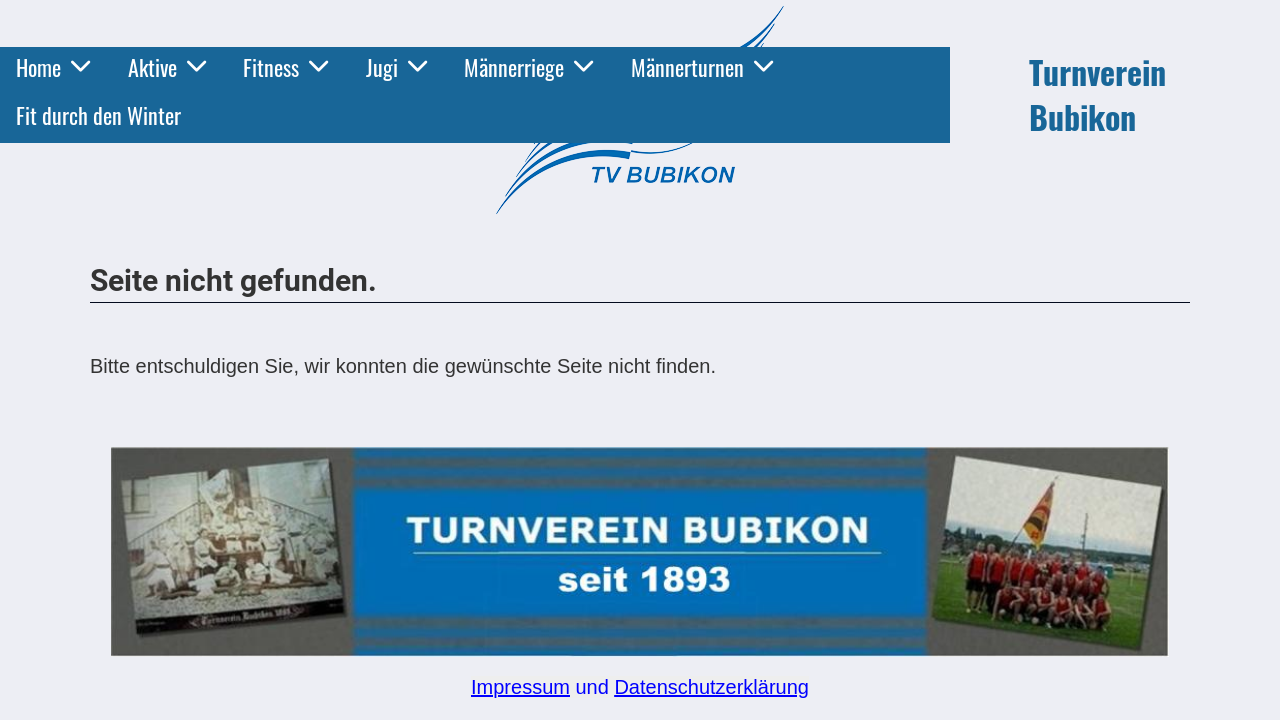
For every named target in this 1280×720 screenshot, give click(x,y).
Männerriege (528, 67)
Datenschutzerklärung (711, 687)
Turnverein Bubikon (1097, 95)
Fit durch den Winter (98, 115)
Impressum (520, 687)
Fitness (285, 67)
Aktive (167, 67)
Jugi (396, 67)
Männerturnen (702, 67)
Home (53, 67)
